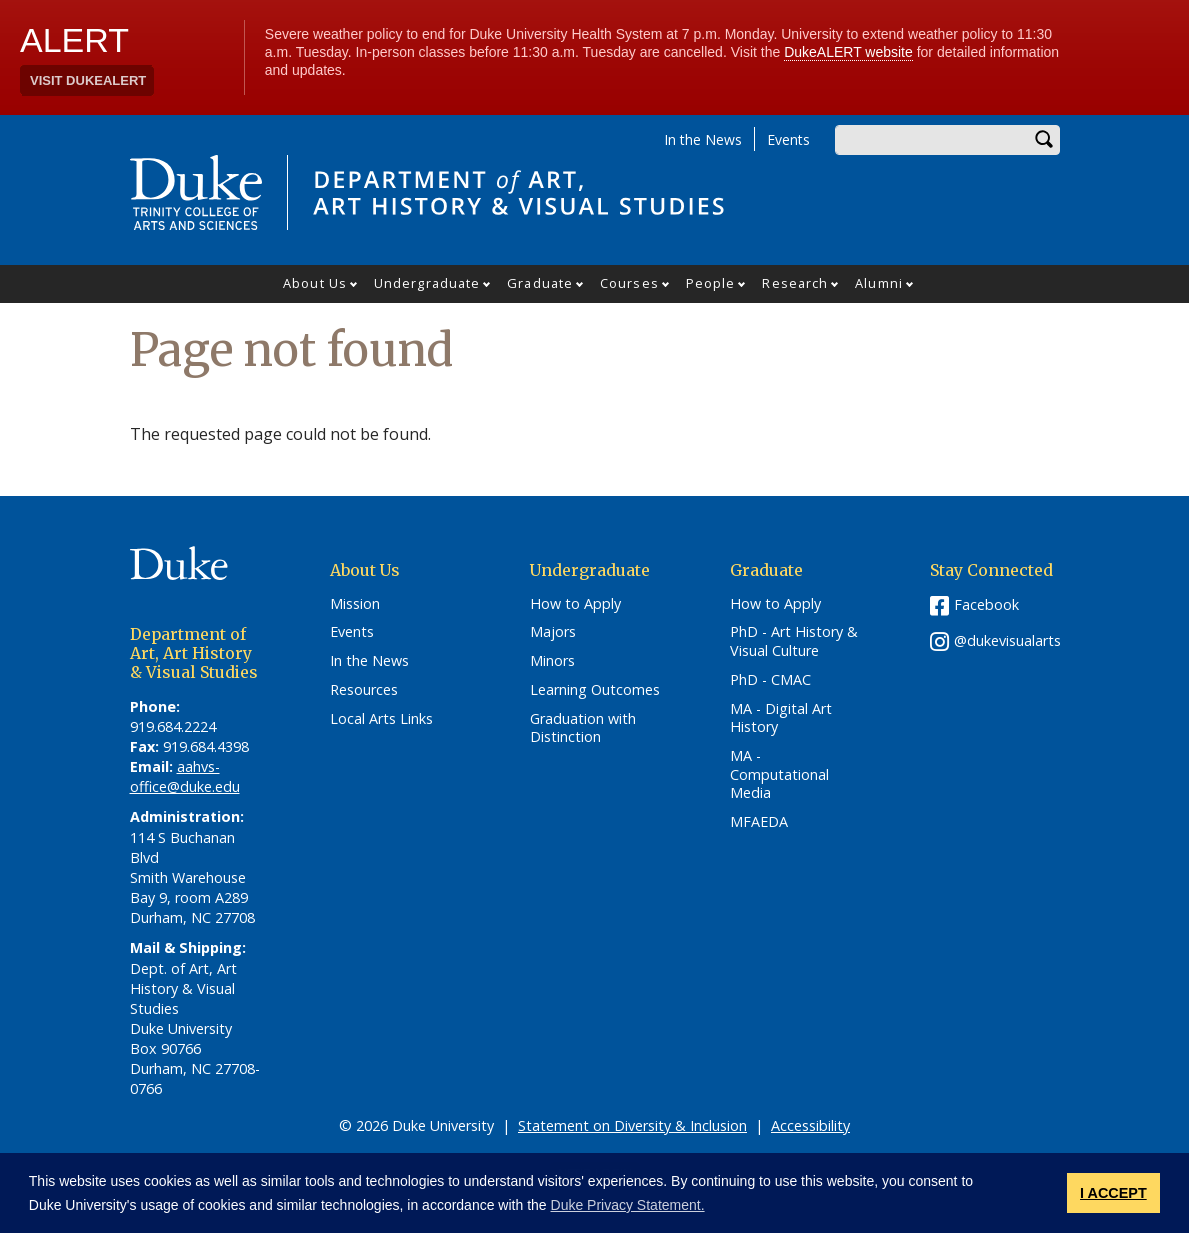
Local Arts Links (381, 719)
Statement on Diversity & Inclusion (632, 1125)
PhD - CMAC (770, 680)
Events (788, 139)
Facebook (986, 604)
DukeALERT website (848, 52)
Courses (629, 283)
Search (1045, 140)
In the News (703, 139)
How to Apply (575, 604)
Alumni (879, 283)
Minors (552, 661)
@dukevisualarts (1007, 640)
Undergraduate (427, 283)
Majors (553, 632)
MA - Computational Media (779, 774)
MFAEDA (759, 822)
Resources (364, 690)
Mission (355, 604)
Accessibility (810, 1125)
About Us (315, 283)
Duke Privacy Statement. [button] (628, 1205)
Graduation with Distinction (583, 728)
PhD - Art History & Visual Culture (794, 641)
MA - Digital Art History (781, 718)
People (711, 283)
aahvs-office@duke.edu (185, 776)
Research (795, 283)
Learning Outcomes (595, 690)
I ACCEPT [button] (1113, 1193)
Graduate (540, 283)
